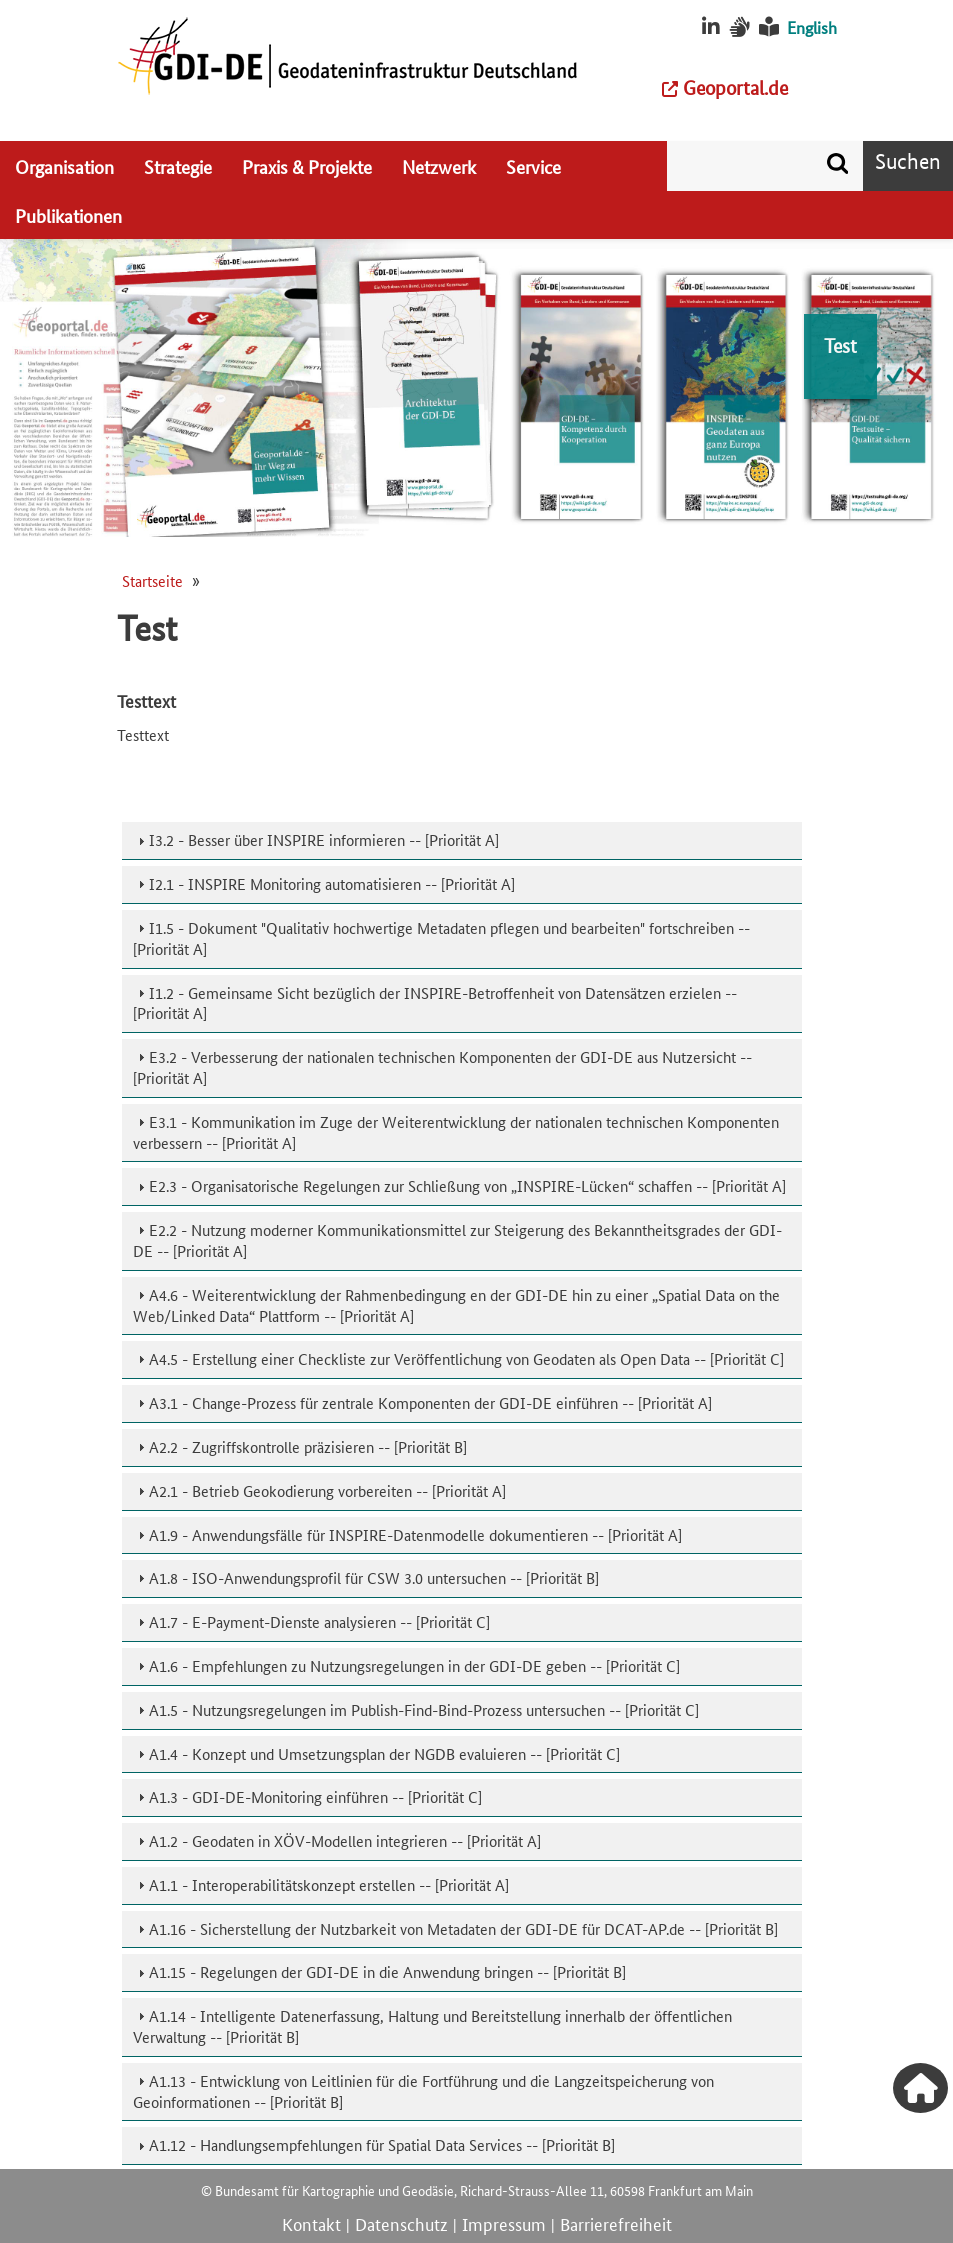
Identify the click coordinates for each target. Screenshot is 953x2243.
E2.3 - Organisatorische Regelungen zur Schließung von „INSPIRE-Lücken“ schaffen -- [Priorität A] (467, 1185)
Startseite (152, 580)
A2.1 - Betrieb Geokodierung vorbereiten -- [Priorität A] (327, 1490)
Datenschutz (401, 2223)
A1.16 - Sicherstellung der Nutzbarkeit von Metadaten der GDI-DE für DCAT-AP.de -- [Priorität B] (463, 1928)
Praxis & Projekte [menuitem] (307, 166)
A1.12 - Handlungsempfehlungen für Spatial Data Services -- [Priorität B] (382, 2144)
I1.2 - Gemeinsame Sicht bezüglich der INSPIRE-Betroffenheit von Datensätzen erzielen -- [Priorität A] (435, 1003)
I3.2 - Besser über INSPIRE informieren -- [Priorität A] (324, 839)
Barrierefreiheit (616, 2223)
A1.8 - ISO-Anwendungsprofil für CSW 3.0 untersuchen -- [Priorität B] (374, 1577)
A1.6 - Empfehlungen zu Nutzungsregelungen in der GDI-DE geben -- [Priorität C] (414, 1665)
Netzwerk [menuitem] (439, 166)
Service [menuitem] (533, 166)
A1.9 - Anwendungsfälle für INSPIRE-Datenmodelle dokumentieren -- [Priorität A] (415, 1534)
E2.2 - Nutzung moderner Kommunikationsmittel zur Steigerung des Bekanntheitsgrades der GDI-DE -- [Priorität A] (457, 1240)
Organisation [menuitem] (64, 166)
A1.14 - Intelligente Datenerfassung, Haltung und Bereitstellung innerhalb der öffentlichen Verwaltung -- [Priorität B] (432, 2026)
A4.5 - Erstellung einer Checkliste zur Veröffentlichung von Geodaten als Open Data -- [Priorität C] (466, 1358)
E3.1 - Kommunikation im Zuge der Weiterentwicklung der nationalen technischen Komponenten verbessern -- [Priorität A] (456, 1132)
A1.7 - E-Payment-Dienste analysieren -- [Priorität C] (319, 1621)
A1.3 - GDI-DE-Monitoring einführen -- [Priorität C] (315, 1796)
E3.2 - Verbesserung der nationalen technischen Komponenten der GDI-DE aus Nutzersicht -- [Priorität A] (442, 1067)
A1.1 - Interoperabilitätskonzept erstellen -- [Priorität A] (329, 1884)
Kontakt (311, 2223)
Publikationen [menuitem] (68, 215)
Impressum (504, 2223)
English (812, 27)
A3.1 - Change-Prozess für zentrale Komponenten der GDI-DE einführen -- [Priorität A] (430, 1402)
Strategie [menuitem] (178, 166)
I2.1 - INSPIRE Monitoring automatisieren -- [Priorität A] (332, 883)
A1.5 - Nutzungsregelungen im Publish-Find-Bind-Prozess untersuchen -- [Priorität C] (424, 1709)
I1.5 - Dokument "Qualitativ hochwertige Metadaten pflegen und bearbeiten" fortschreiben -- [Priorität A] (441, 938)
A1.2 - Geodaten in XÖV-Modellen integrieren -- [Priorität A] (345, 1840)
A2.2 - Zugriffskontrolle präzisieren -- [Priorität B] (308, 1446)
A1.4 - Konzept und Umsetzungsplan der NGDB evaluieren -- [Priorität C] (384, 1753)
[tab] (462, 841)
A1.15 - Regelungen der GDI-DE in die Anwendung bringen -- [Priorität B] (387, 1971)
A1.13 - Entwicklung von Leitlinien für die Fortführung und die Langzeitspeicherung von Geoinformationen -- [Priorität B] (423, 2091)
